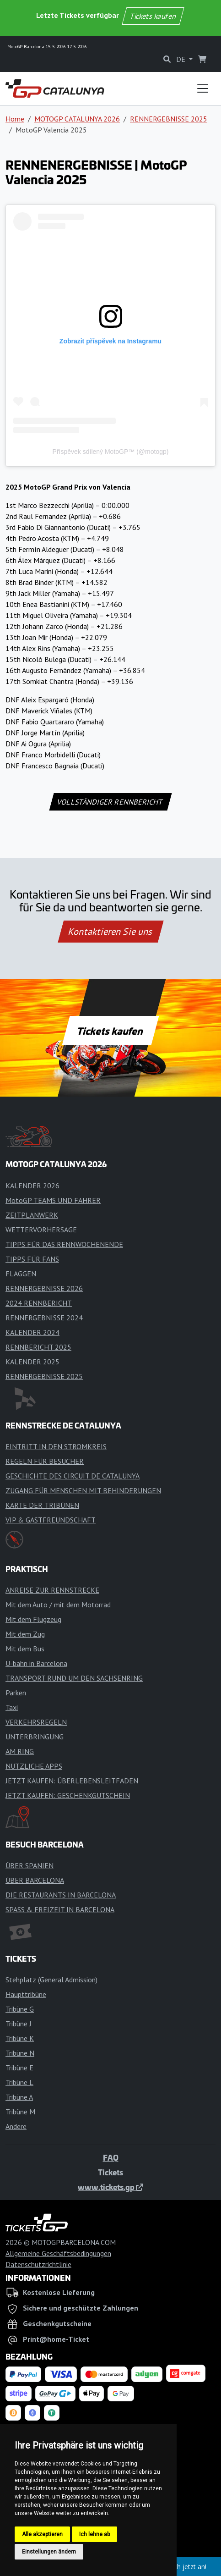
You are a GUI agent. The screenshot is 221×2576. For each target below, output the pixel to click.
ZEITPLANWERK (31, 1214)
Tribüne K (19, 2038)
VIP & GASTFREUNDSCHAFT (50, 1519)
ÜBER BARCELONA (34, 1880)
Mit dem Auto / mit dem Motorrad (58, 1604)
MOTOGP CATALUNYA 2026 (77, 118)
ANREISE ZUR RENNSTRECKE (52, 1589)
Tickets (110, 2172)
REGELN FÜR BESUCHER (44, 1461)
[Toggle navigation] (203, 88)
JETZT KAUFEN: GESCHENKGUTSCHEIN (67, 1795)
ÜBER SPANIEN (29, 1865)
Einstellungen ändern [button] (49, 2551)
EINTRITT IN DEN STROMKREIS (56, 1446)
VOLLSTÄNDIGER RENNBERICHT (110, 801)
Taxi (11, 1707)
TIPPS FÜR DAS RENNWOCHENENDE (64, 1244)
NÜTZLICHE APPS (33, 1766)
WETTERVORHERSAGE (41, 1229)
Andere (16, 2126)
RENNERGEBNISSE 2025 (168, 118)
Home (14, 118)
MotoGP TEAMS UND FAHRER (53, 1200)
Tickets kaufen (153, 16)
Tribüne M (20, 2111)
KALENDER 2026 (32, 1185)
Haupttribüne (25, 1994)
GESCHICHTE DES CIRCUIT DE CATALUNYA (72, 1475)
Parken (15, 1692)
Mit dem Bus (24, 1648)
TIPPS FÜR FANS (32, 1258)
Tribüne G (19, 2008)
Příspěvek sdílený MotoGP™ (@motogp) (111, 451)
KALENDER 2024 (32, 1332)
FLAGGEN (20, 1273)
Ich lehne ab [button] (94, 2534)
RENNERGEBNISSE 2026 (44, 1288)
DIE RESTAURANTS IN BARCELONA (60, 1894)
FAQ (111, 2157)
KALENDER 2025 (32, 1361)
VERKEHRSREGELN (36, 1722)
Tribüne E (19, 2067)
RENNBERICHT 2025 (38, 1346)
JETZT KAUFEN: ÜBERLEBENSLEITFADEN (71, 1780)
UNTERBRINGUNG (34, 1736)
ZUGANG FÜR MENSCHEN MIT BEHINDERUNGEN (83, 1490)
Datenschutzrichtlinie (38, 2264)
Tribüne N (19, 2052)
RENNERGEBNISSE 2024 (44, 1317)
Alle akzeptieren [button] (42, 2534)
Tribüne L (19, 2082)
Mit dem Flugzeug (33, 1619)
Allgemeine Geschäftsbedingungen (58, 2253)
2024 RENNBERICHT (38, 1302)
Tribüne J (18, 2023)
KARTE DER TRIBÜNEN (42, 1505)
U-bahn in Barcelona (36, 1663)
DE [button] (181, 59)
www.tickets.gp (110, 2186)
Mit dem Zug (25, 1633)
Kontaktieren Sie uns (110, 932)
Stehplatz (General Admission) (51, 1979)
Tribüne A (19, 2097)
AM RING (19, 1751)
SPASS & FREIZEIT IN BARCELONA (59, 1909)
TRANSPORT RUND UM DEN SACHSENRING (74, 1677)
